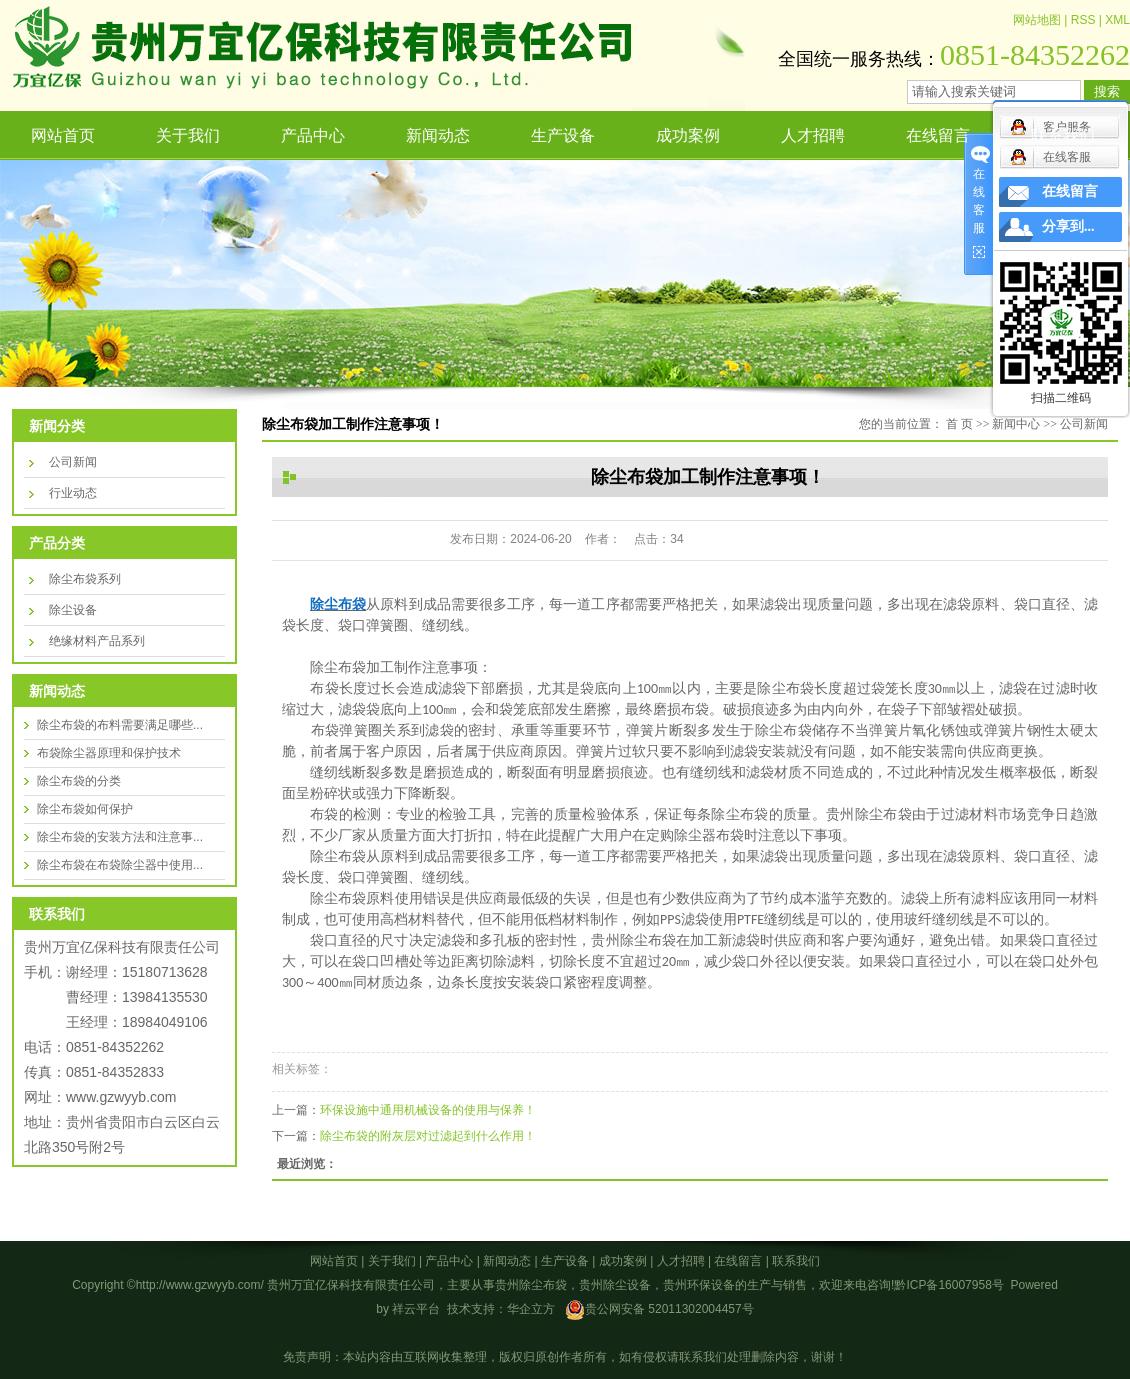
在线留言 (938, 135)
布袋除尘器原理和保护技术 (109, 753)
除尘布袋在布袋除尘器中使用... (120, 865)
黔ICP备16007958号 (948, 1285)
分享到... (1068, 226)
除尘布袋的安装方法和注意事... (120, 837)
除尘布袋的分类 (79, 781)
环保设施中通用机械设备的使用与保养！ (428, 1110)
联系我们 (1063, 135)
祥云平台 (416, 1309)
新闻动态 (438, 135)
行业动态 (73, 493)
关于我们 (188, 135)
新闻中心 (1016, 424)
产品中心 (313, 135)
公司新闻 (73, 462)
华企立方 (531, 1309)
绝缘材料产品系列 (97, 641)
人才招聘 (813, 135)
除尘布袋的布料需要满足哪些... (120, 725)
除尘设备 (73, 610)
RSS (1083, 20)
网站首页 (63, 135)
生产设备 (563, 135)
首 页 (959, 424)
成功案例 (688, 135)
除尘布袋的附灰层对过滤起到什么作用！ (428, 1136)
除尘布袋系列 (85, 579)
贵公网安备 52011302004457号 (669, 1309)
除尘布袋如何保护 (85, 809)
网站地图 (1037, 20)
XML (1117, 20)
